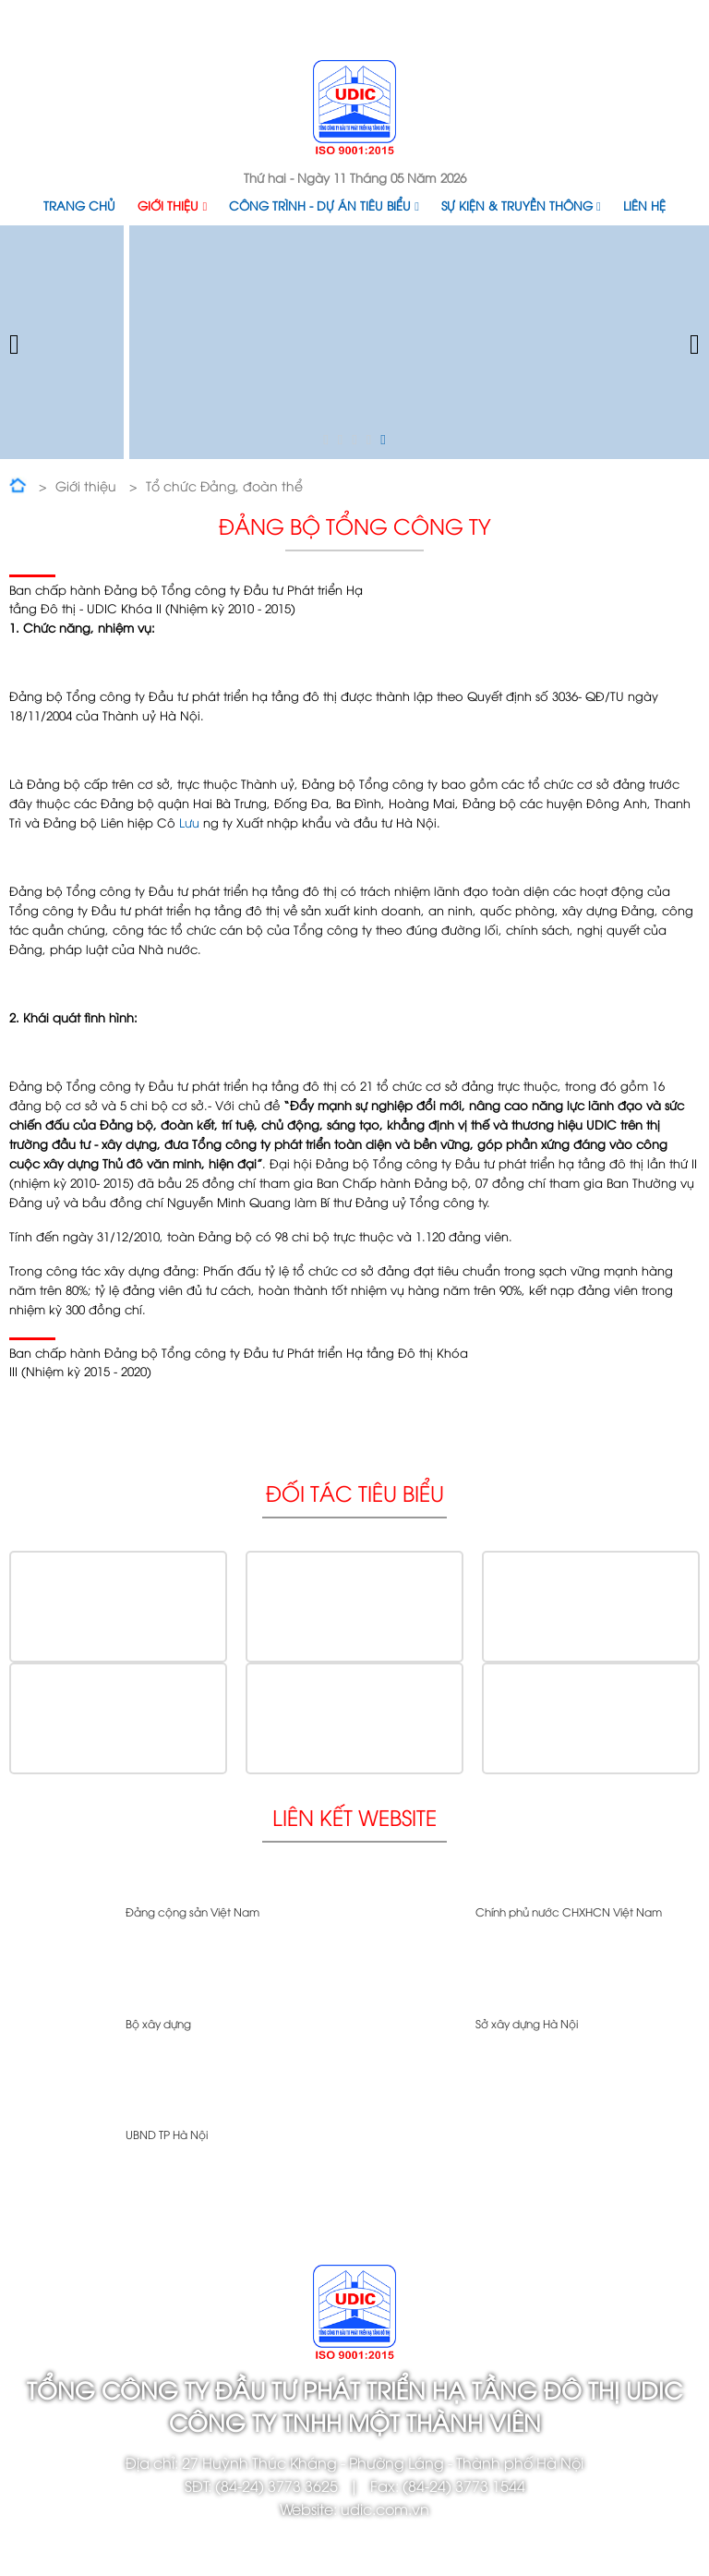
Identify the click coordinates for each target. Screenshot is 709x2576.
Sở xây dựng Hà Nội (526, 2023)
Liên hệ (644, 205)
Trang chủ (79, 205)
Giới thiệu (172, 205)
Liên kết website (354, 1816)
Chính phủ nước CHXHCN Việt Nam (568, 1911)
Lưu (189, 822)
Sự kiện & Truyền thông (521, 205)
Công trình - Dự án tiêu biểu (324, 205)
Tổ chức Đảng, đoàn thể (224, 485)
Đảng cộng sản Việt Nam (192, 1911)
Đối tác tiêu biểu (355, 1492)
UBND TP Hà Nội (167, 2134)
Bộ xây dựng (158, 2023)
